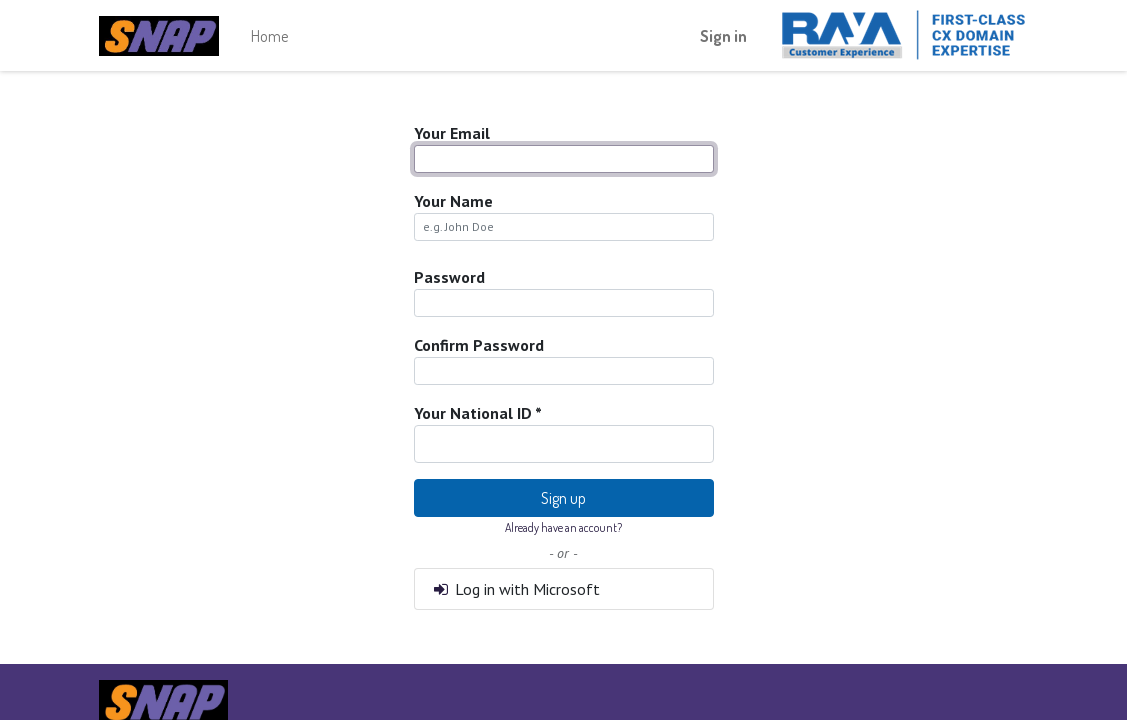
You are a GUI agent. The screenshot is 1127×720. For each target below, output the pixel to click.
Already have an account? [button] (563, 527)
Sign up (563, 498)
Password (449, 277)
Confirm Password (479, 345)
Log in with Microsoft (516, 589)
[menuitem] (269, 36)
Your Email (452, 133)
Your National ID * (478, 413)
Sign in (723, 36)
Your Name (453, 201)
